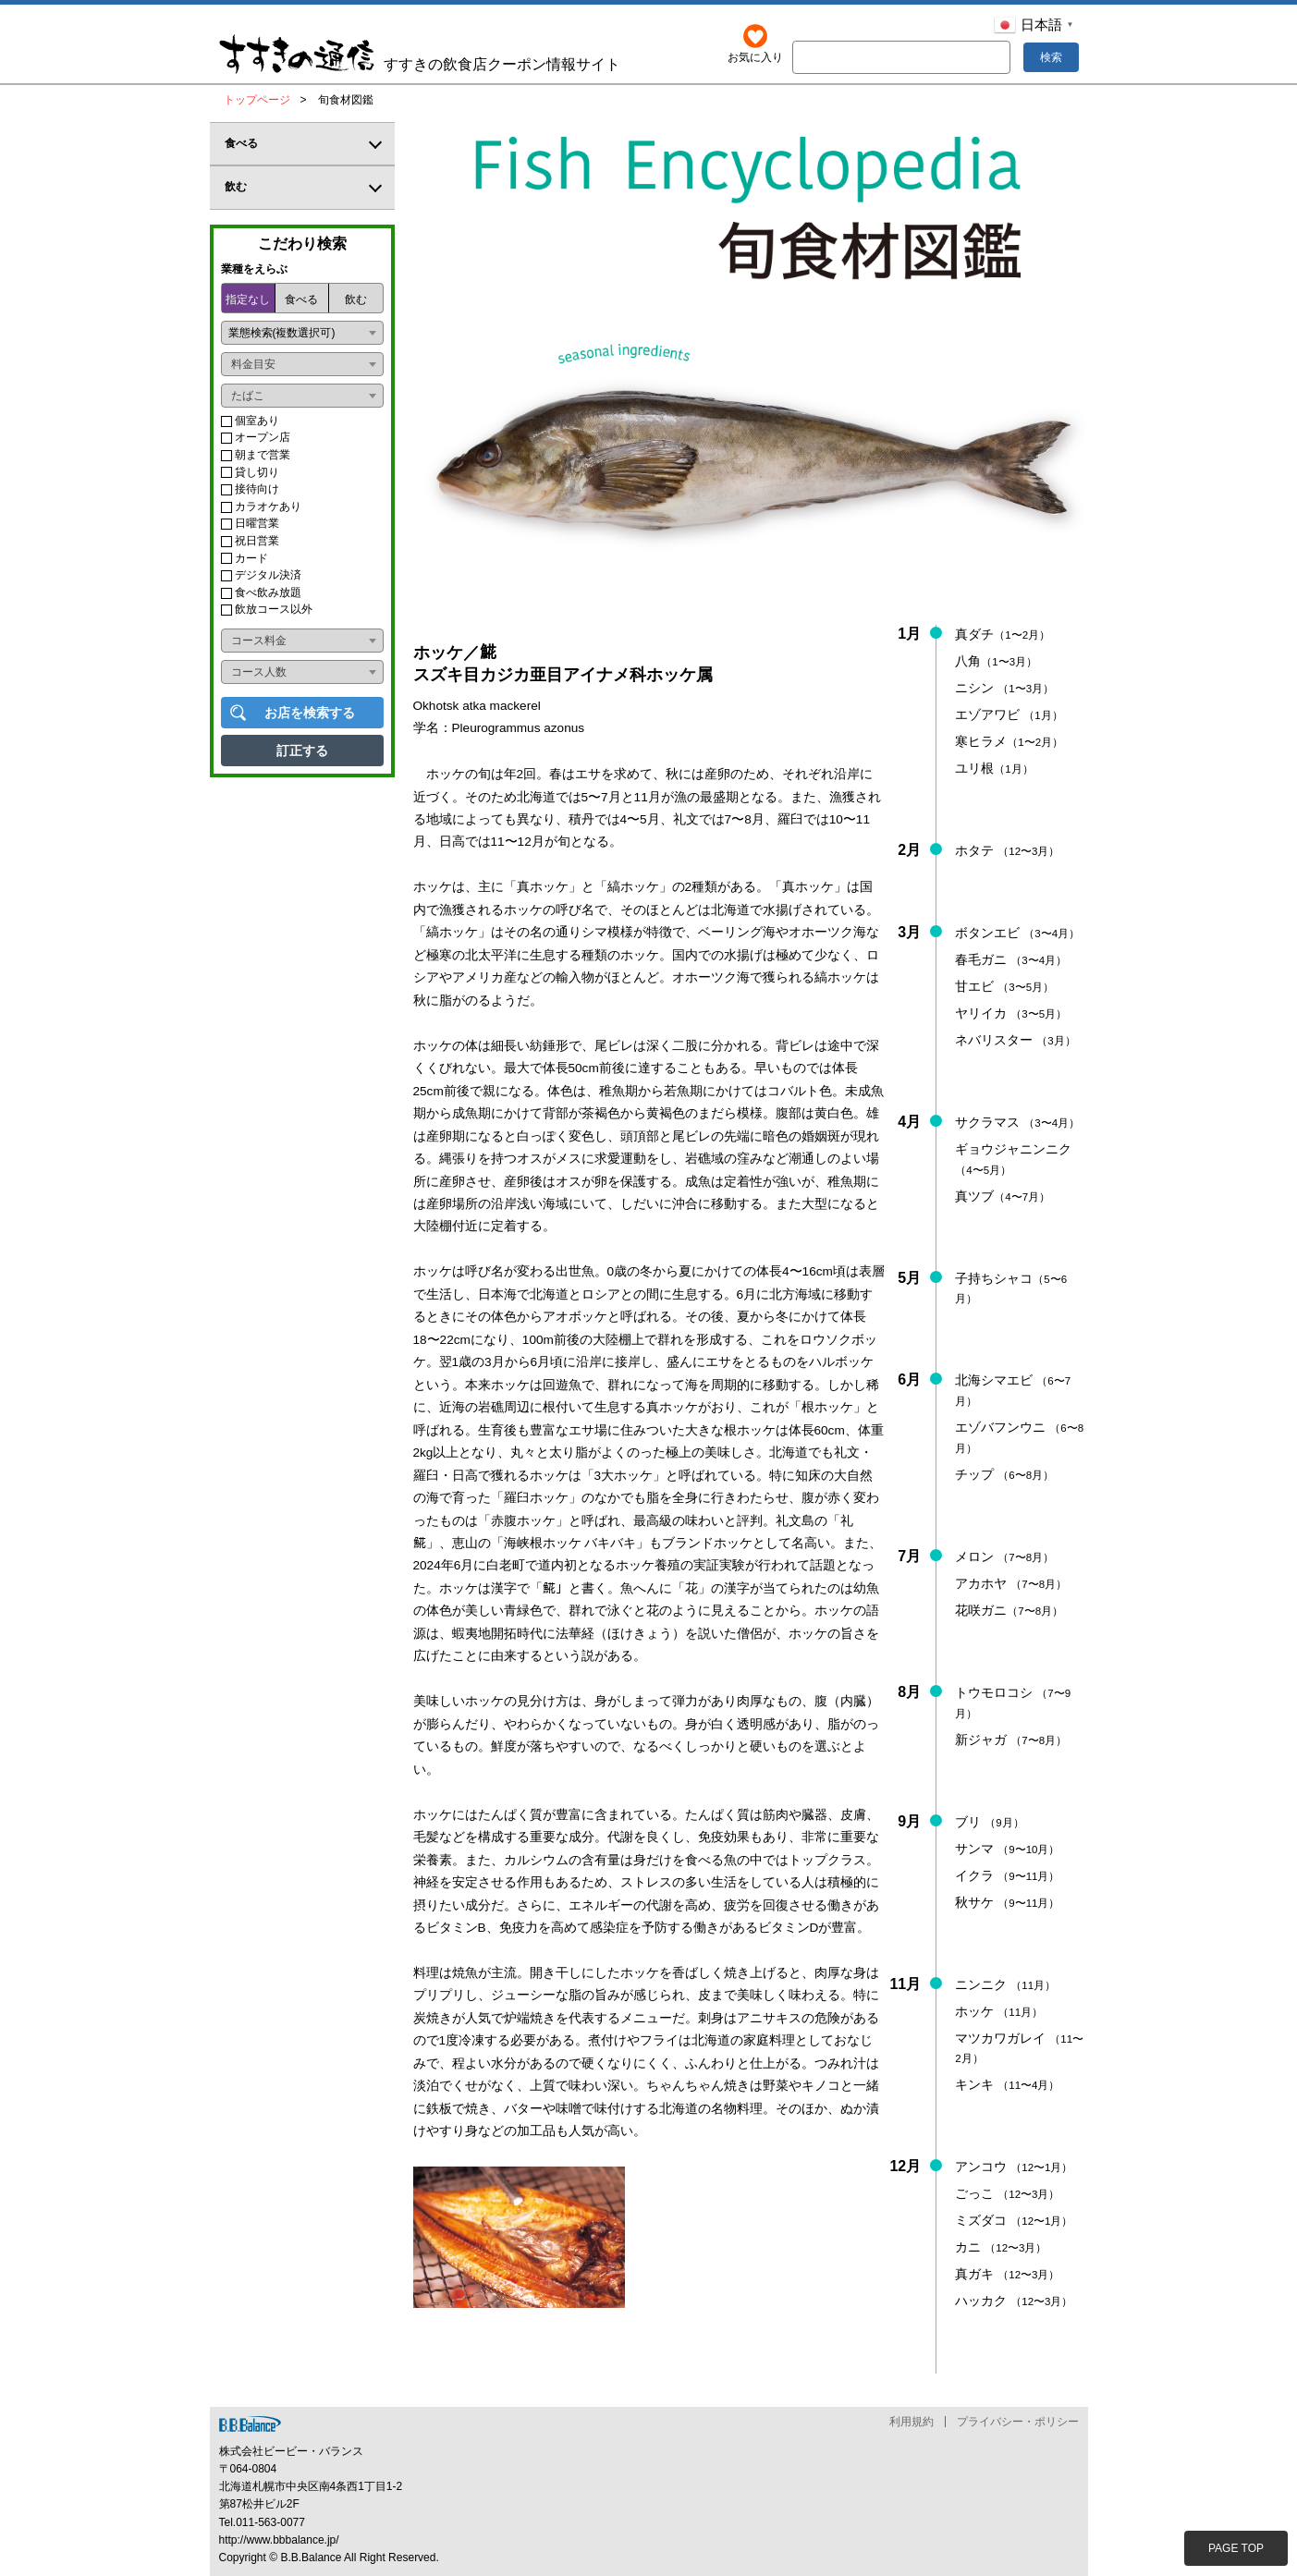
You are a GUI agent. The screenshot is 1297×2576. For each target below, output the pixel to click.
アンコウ (1013, 2167)
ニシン (1004, 687)
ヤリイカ (1011, 1013)
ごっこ (1007, 2194)
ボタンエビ (1017, 932)
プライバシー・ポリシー (1018, 2421)
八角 (996, 660)
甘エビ (1004, 986)
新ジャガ (1011, 1739)
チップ (1004, 1474)
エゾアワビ (1008, 714)
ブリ (989, 1821)
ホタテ (1007, 850)
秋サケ (1007, 1902)
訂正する (302, 750)
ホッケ (999, 2011)
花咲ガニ (1009, 1610)
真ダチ (1002, 634)
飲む (356, 299)
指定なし (248, 299)
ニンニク (1005, 1984)
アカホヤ (1011, 1583)
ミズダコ (1013, 2220)
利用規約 (911, 2421)
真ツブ (1002, 1196)
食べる (301, 299)
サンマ (1007, 1848)
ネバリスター (1015, 1039)
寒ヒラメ (1009, 741)
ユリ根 (994, 768)
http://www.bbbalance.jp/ (279, 2539)
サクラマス (1017, 1122)
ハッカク (1013, 2300)
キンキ (1007, 2085)
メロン (1004, 1556)
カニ (1000, 2247)
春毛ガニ (1011, 959)
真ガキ (1007, 2273)
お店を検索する (309, 712)
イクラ (1007, 1875)
